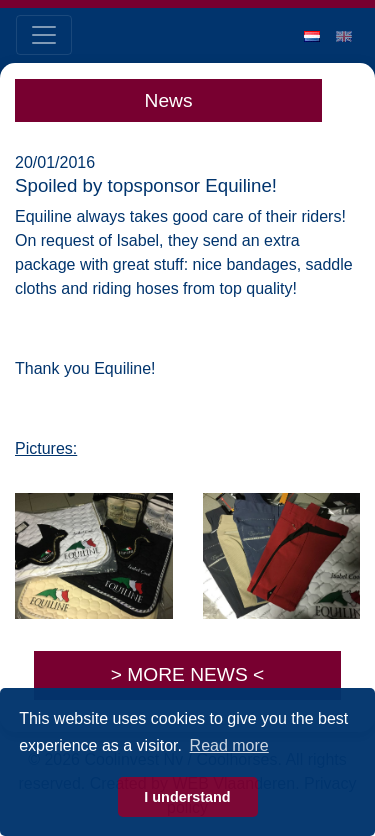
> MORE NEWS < (188, 674)
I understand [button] (187, 797)
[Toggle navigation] (44, 35)
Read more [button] (229, 745)
